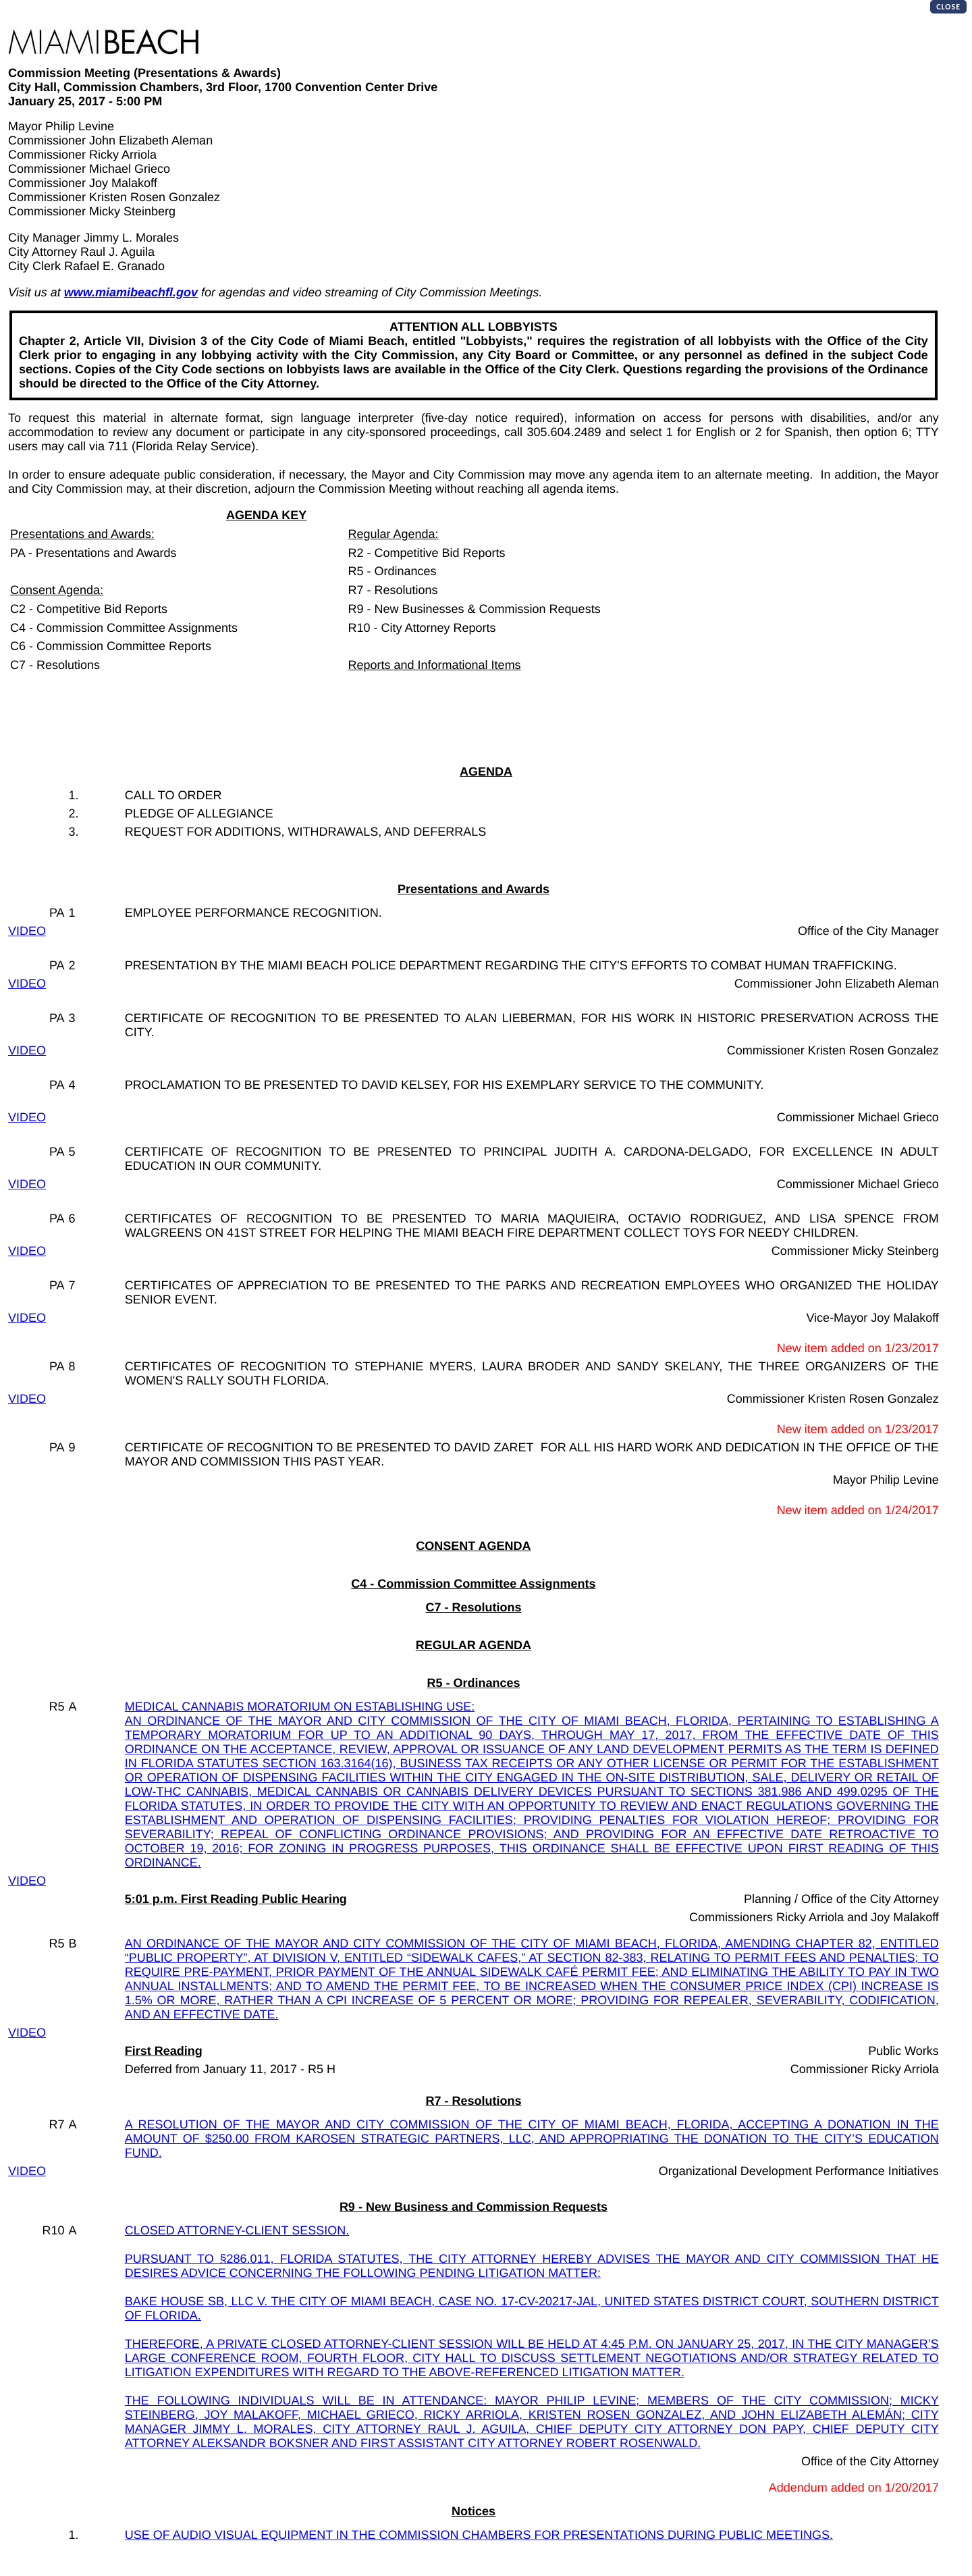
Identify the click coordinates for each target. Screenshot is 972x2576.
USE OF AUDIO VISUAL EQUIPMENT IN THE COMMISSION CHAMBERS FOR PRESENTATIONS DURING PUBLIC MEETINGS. (479, 2535)
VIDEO (27, 931)
